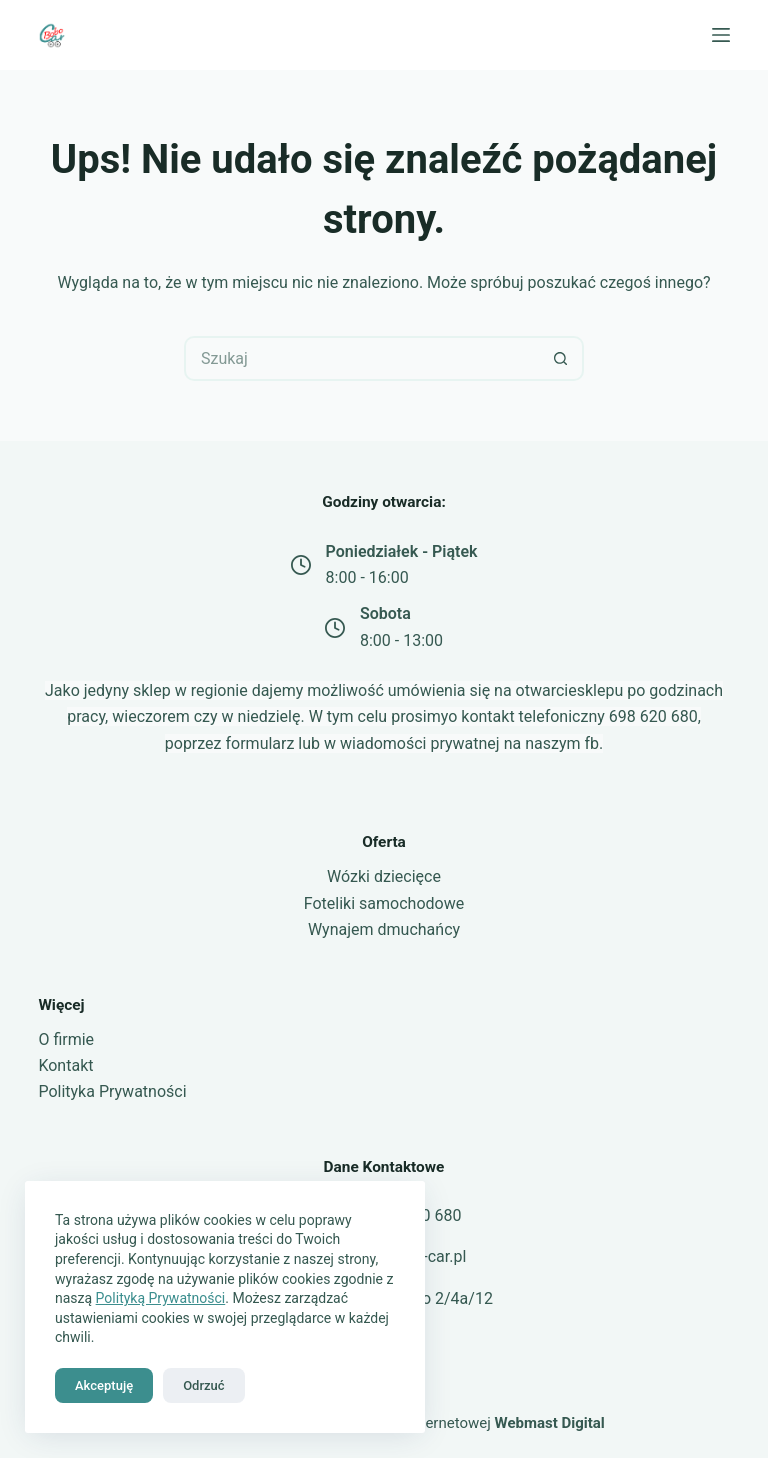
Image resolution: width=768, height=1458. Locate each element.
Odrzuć (203, 1385)
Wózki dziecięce (384, 876)
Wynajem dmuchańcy (384, 929)
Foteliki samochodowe (384, 903)
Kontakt (65, 1065)
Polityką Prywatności (161, 1298)
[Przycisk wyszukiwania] (561, 358)
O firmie (66, 1039)
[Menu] (721, 35)
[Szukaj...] (361, 358)
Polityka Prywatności (112, 1091)
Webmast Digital (550, 1423)
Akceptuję (104, 1385)
